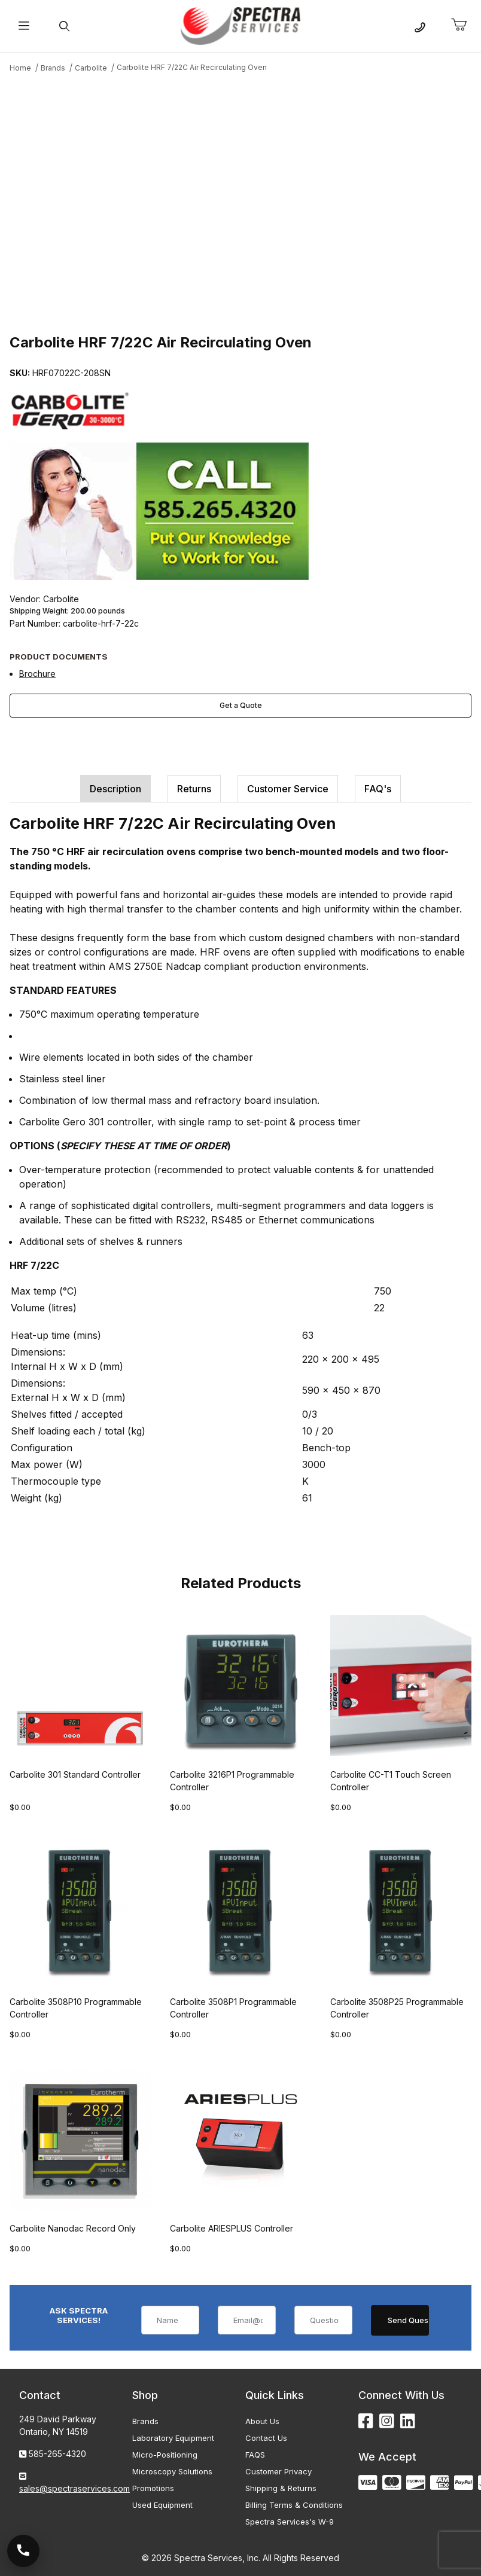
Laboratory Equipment (173, 2438)
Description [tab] (115, 789)
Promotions (153, 2488)
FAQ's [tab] (377, 789)
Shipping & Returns (280, 2488)
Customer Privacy (278, 2471)
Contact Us (266, 2438)
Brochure (37, 674)
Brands (145, 2421)
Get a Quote (241, 705)
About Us (262, 2421)
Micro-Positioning (164, 2454)
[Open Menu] (23, 26)
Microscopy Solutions (172, 2471)
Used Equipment (162, 2505)
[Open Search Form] (64, 26)
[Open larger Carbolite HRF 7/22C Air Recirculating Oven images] (240, 201)
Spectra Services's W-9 (289, 2521)
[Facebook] (365, 2421)
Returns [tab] (194, 789)
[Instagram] (386, 2421)
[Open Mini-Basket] (463, 25)
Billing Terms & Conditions (294, 2505)
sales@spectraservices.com (74, 2488)
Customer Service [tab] (287, 789)
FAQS (255, 2454)
